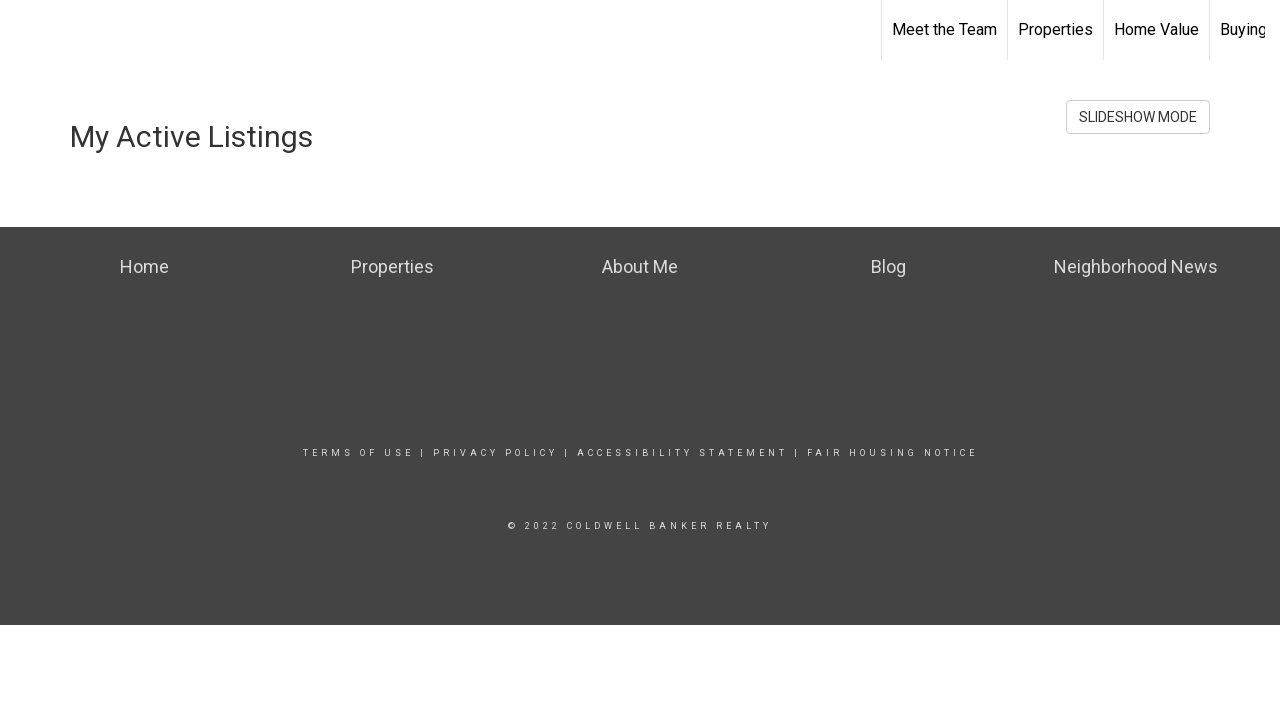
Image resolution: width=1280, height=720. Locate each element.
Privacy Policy (495, 453)
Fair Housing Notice (892, 453)
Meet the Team (944, 29)
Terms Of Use (358, 453)
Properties (1055, 29)
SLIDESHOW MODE (1138, 117)
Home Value (1156, 29)
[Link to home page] (25, 30)
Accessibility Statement (682, 453)
